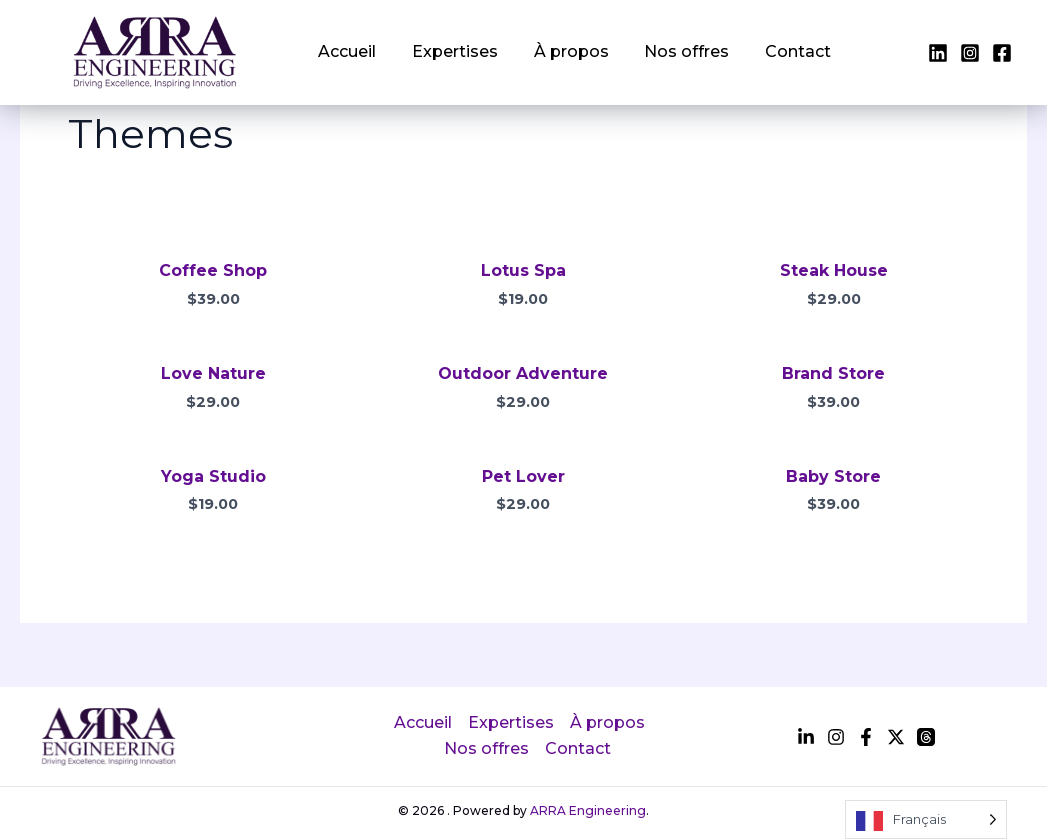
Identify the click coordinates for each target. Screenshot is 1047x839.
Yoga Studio (213, 476)
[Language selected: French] (926, 819)
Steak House (834, 270)
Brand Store (833, 373)
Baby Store (833, 476)
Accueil (344, 51)
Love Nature (213, 373)
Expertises (446, 51)
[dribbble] (926, 737)
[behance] (896, 737)
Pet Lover (523, 476)
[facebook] (938, 53)
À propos (556, 51)
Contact (772, 51)
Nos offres (666, 51)
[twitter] (970, 53)
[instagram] (1002, 53)
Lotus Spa (523, 270)
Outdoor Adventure (523, 373)
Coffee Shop (213, 270)
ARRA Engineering (588, 810)
